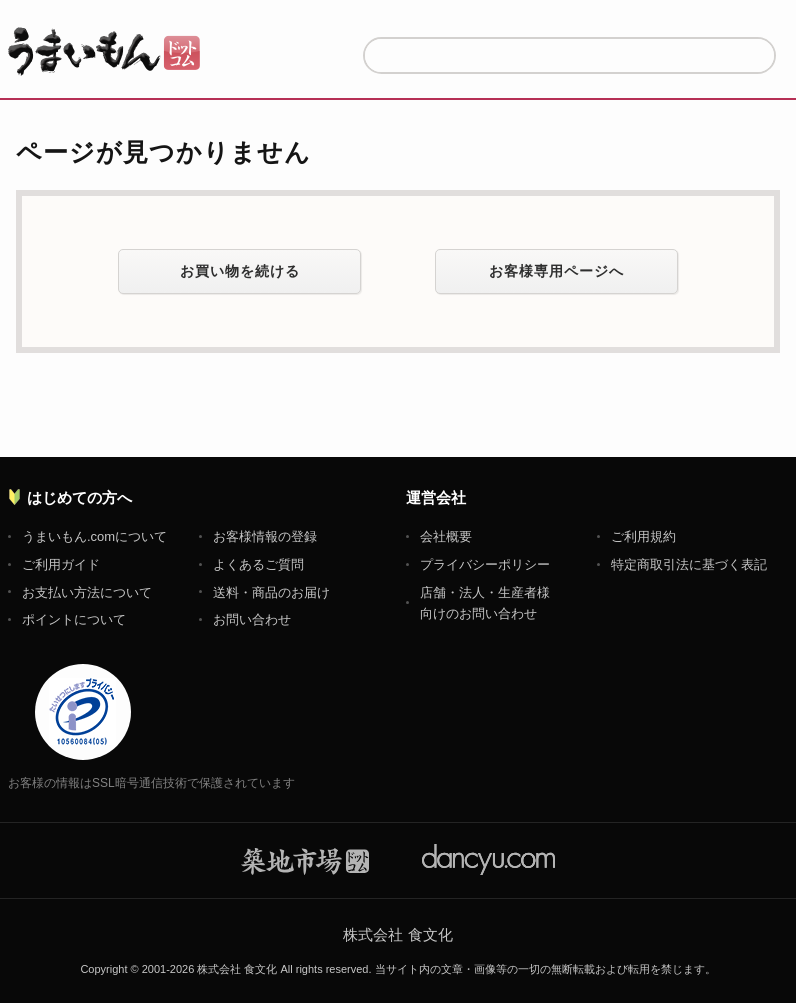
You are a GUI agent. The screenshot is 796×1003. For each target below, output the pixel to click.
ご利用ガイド (61, 564)
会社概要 (446, 536)
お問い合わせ (252, 619)
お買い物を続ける (240, 271)
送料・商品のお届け (271, 592)
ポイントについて (74, 619)
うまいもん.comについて (94, 536)
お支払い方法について (87, 592)
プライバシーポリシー (485, 564)
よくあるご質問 (258, 564)
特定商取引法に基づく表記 (689, 564)
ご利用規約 (643, 536)
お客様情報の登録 (265, 536)
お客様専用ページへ (556, 271)
